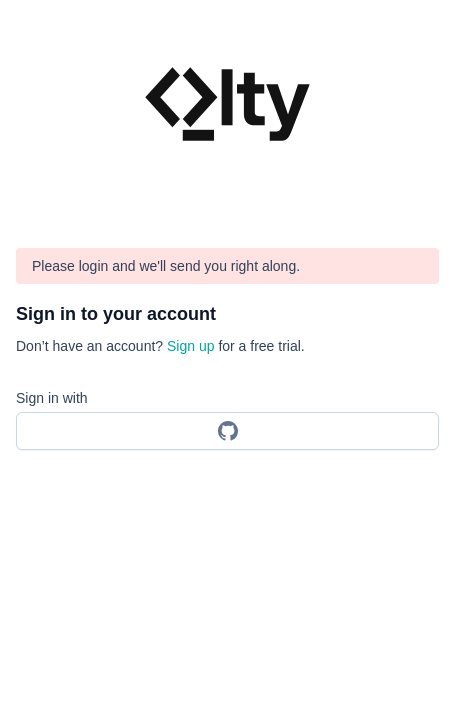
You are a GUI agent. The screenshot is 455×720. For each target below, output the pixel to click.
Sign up (190, 346)
